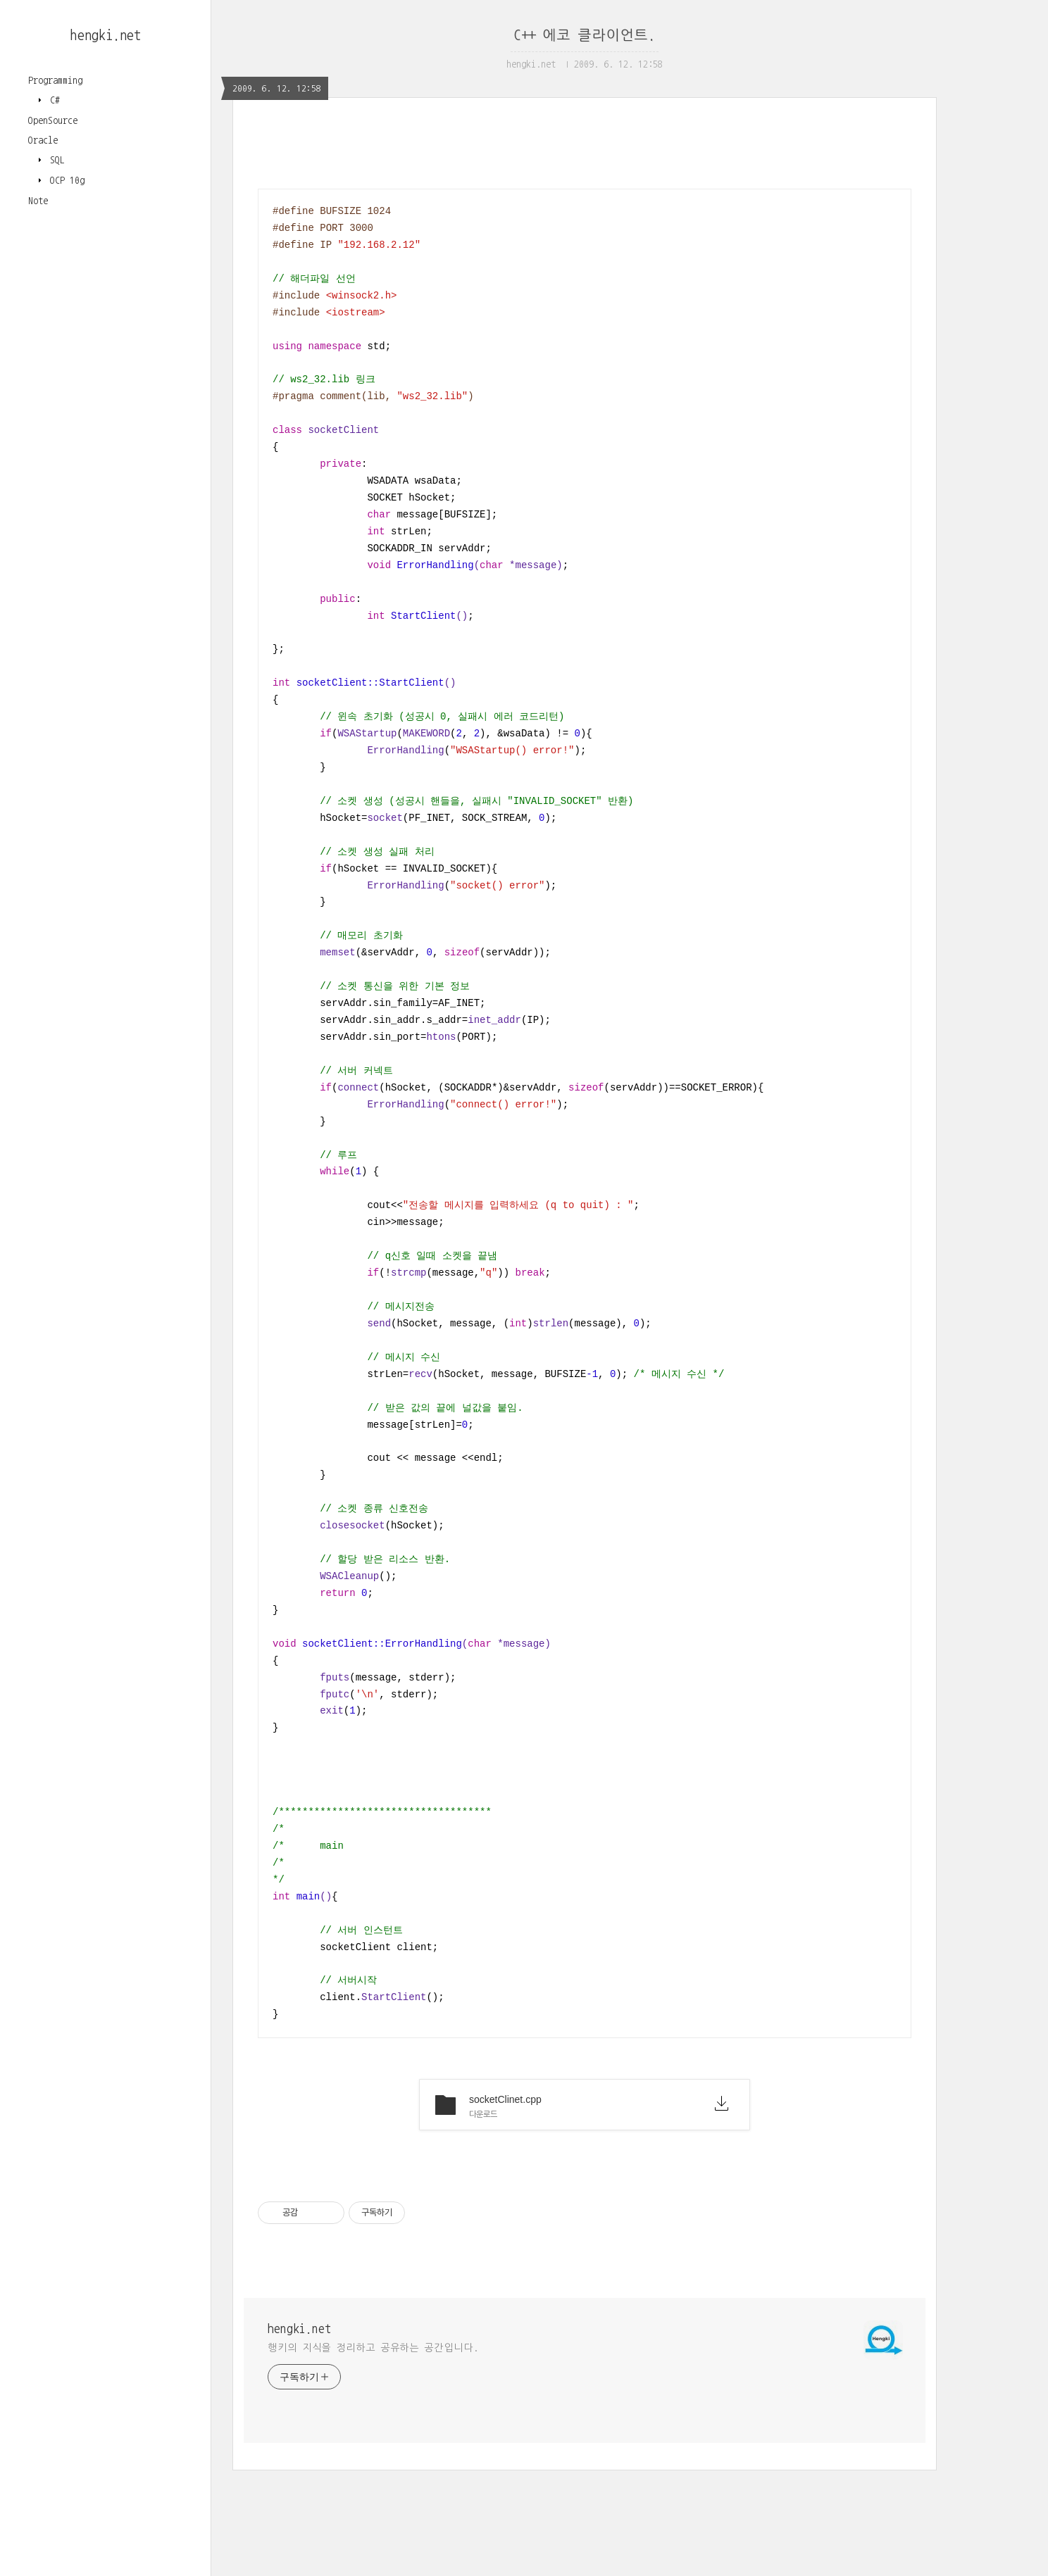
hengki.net (105, 35)
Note (38, 201)
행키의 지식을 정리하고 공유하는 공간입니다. (373, 2348)
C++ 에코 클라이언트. (584, 35)
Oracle (43, 140)
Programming (55, 80)
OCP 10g (65, 180)
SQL (55, 160)
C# (52, 100)
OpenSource (52, 120)
